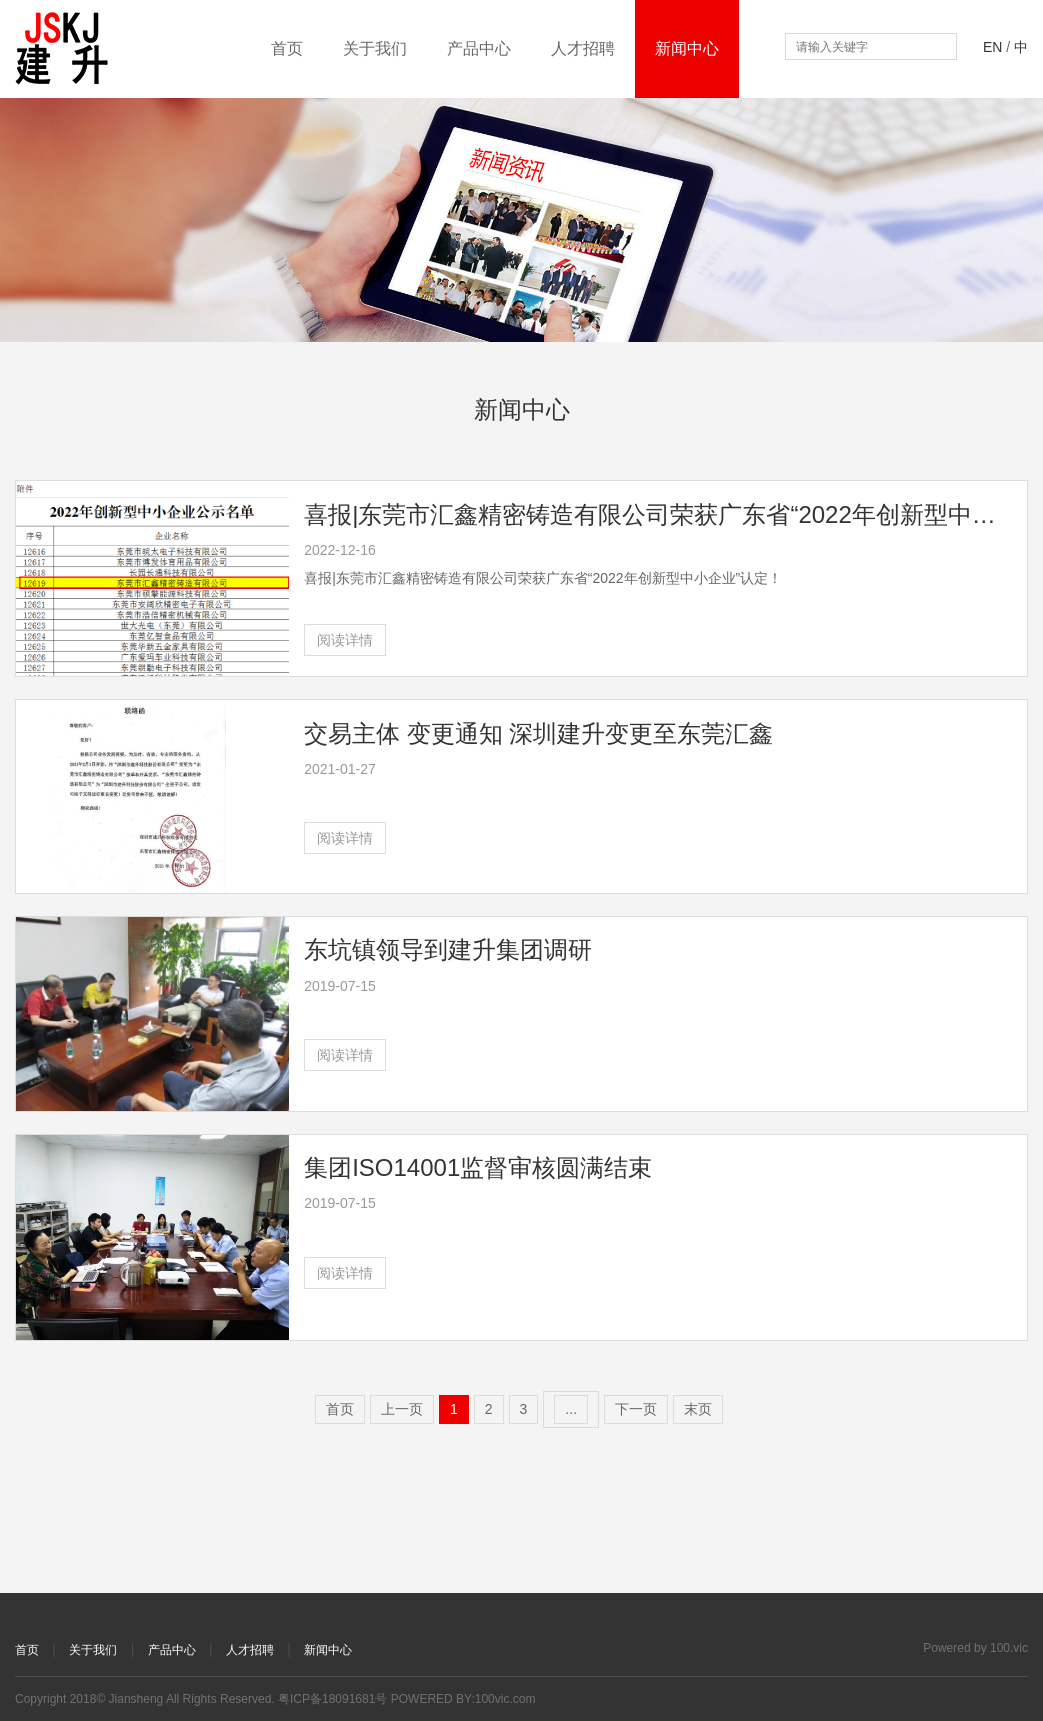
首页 (287, 48)
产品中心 (479, 48)
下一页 (636, 1409)
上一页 (402, 1409)
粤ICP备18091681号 (332, 1699)
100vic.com (505, 1699)
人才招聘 (583, 48)
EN (992, 47)
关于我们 (375, 48)
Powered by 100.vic (975, 1648)
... (571, 1409)
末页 (698, 1409)
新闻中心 (687, 48)
